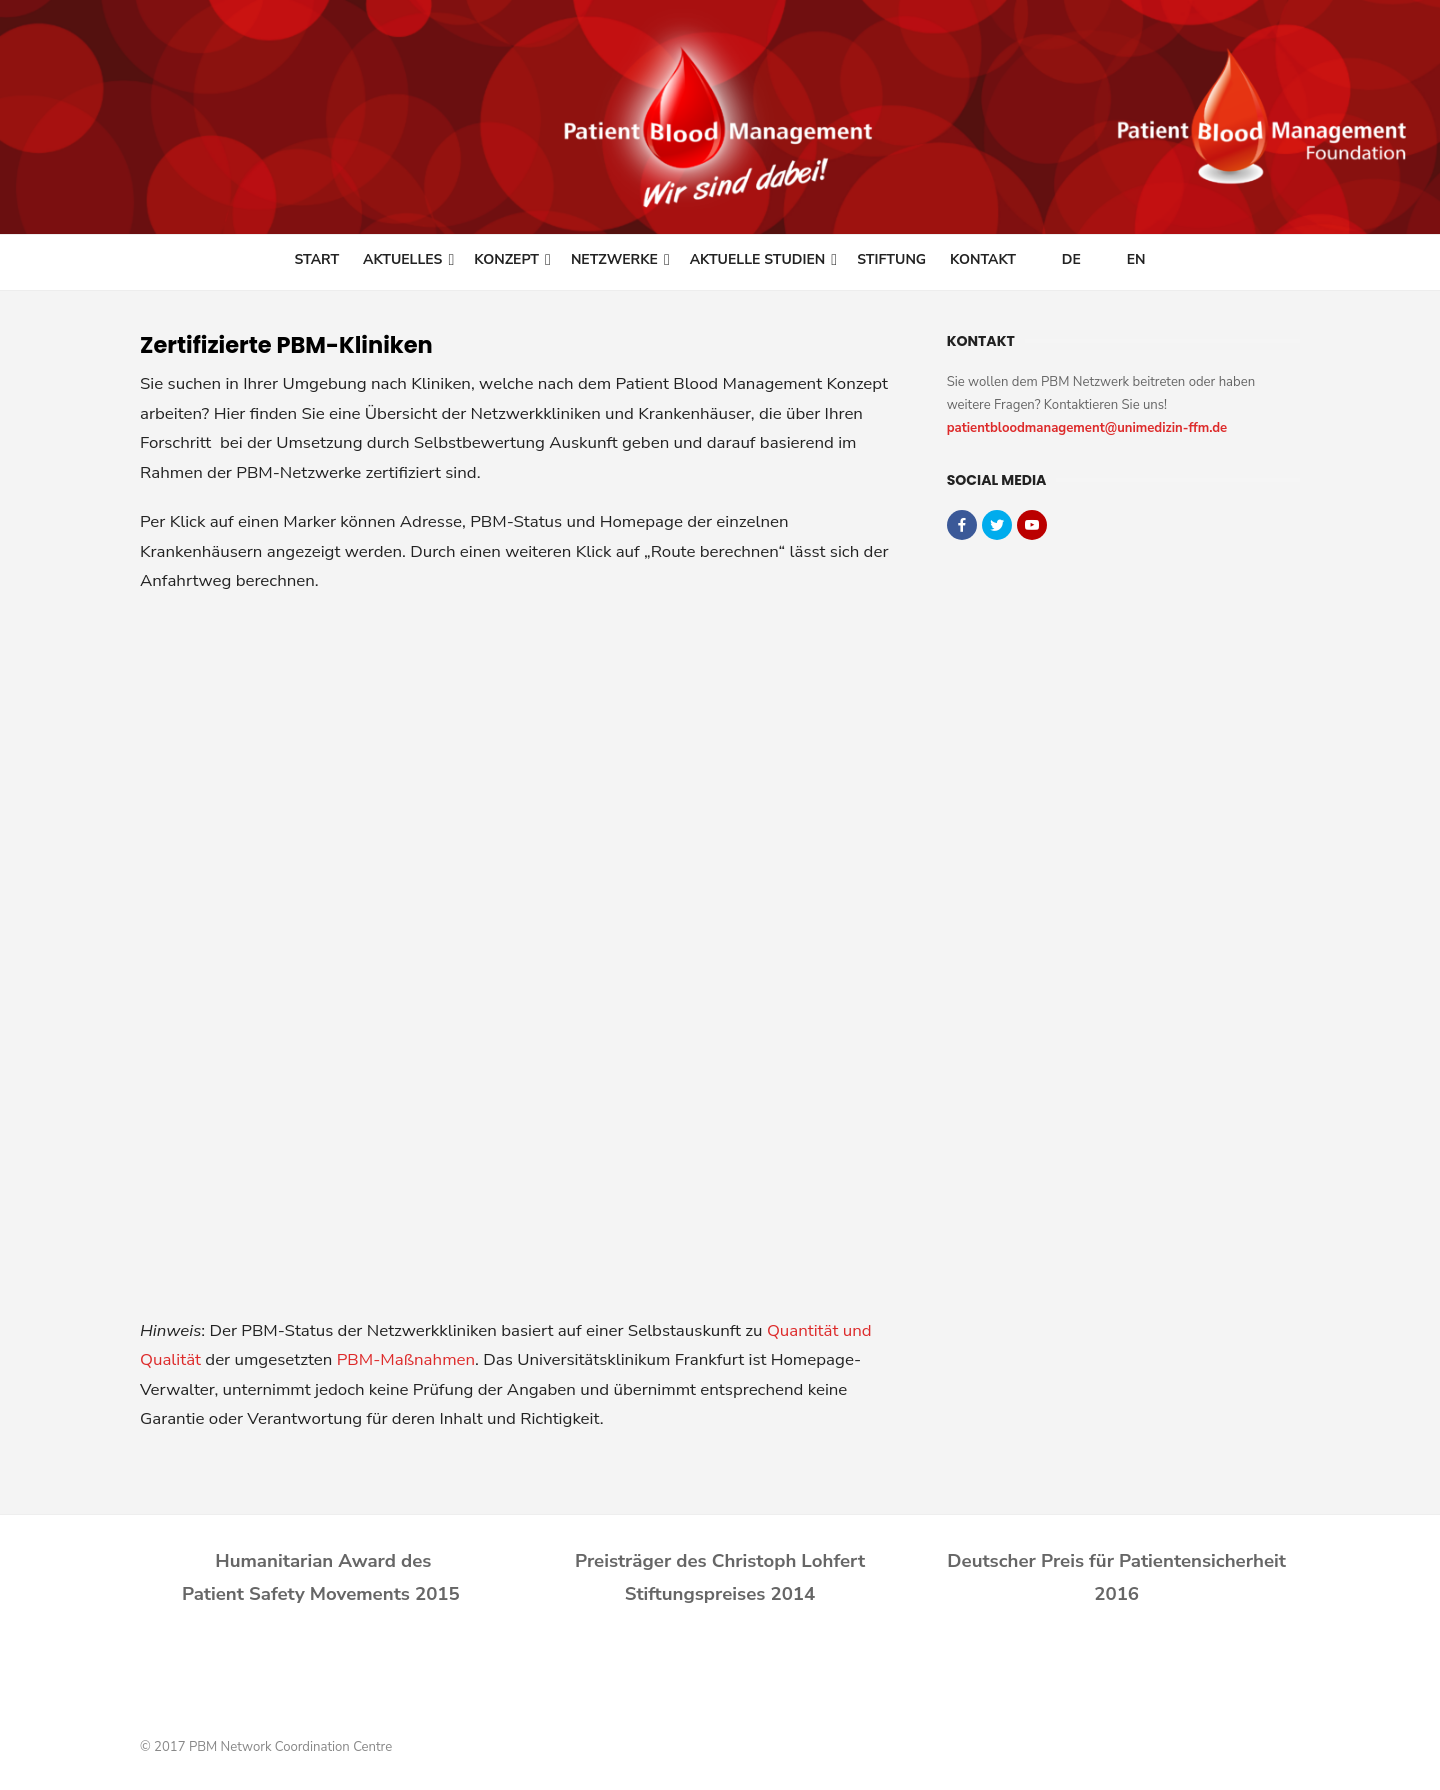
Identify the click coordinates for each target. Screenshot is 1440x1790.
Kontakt (983, 259)
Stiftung (891, 259)
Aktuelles (402, 259)
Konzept (506, 259)
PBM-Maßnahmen (406, 1359)
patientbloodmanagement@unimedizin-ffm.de (1087, 428)
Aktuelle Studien (758, 259)
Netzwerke (614, 259)
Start (316, 259)
